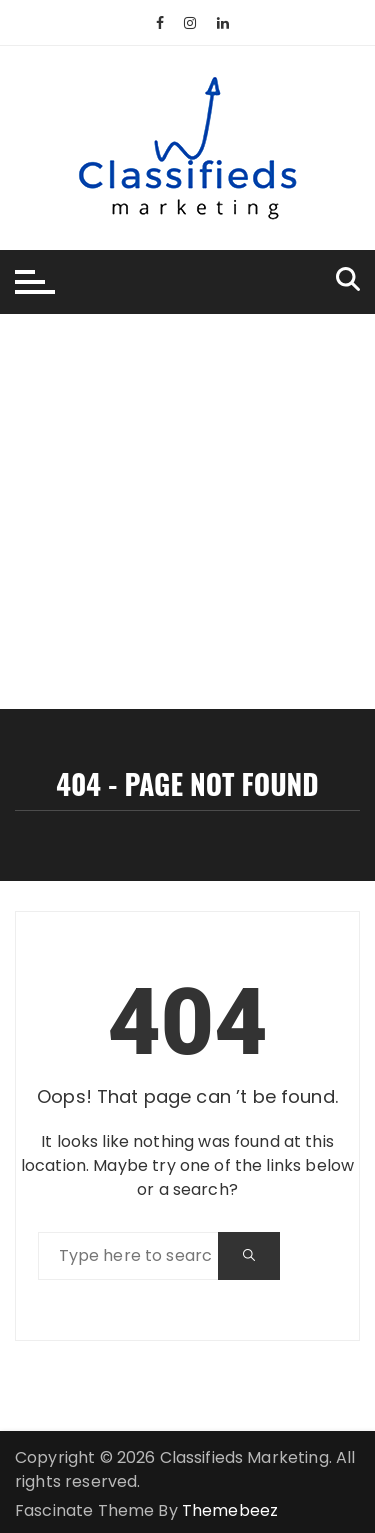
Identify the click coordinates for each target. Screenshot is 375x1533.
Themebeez (230, 1510)
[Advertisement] (187, 511)
